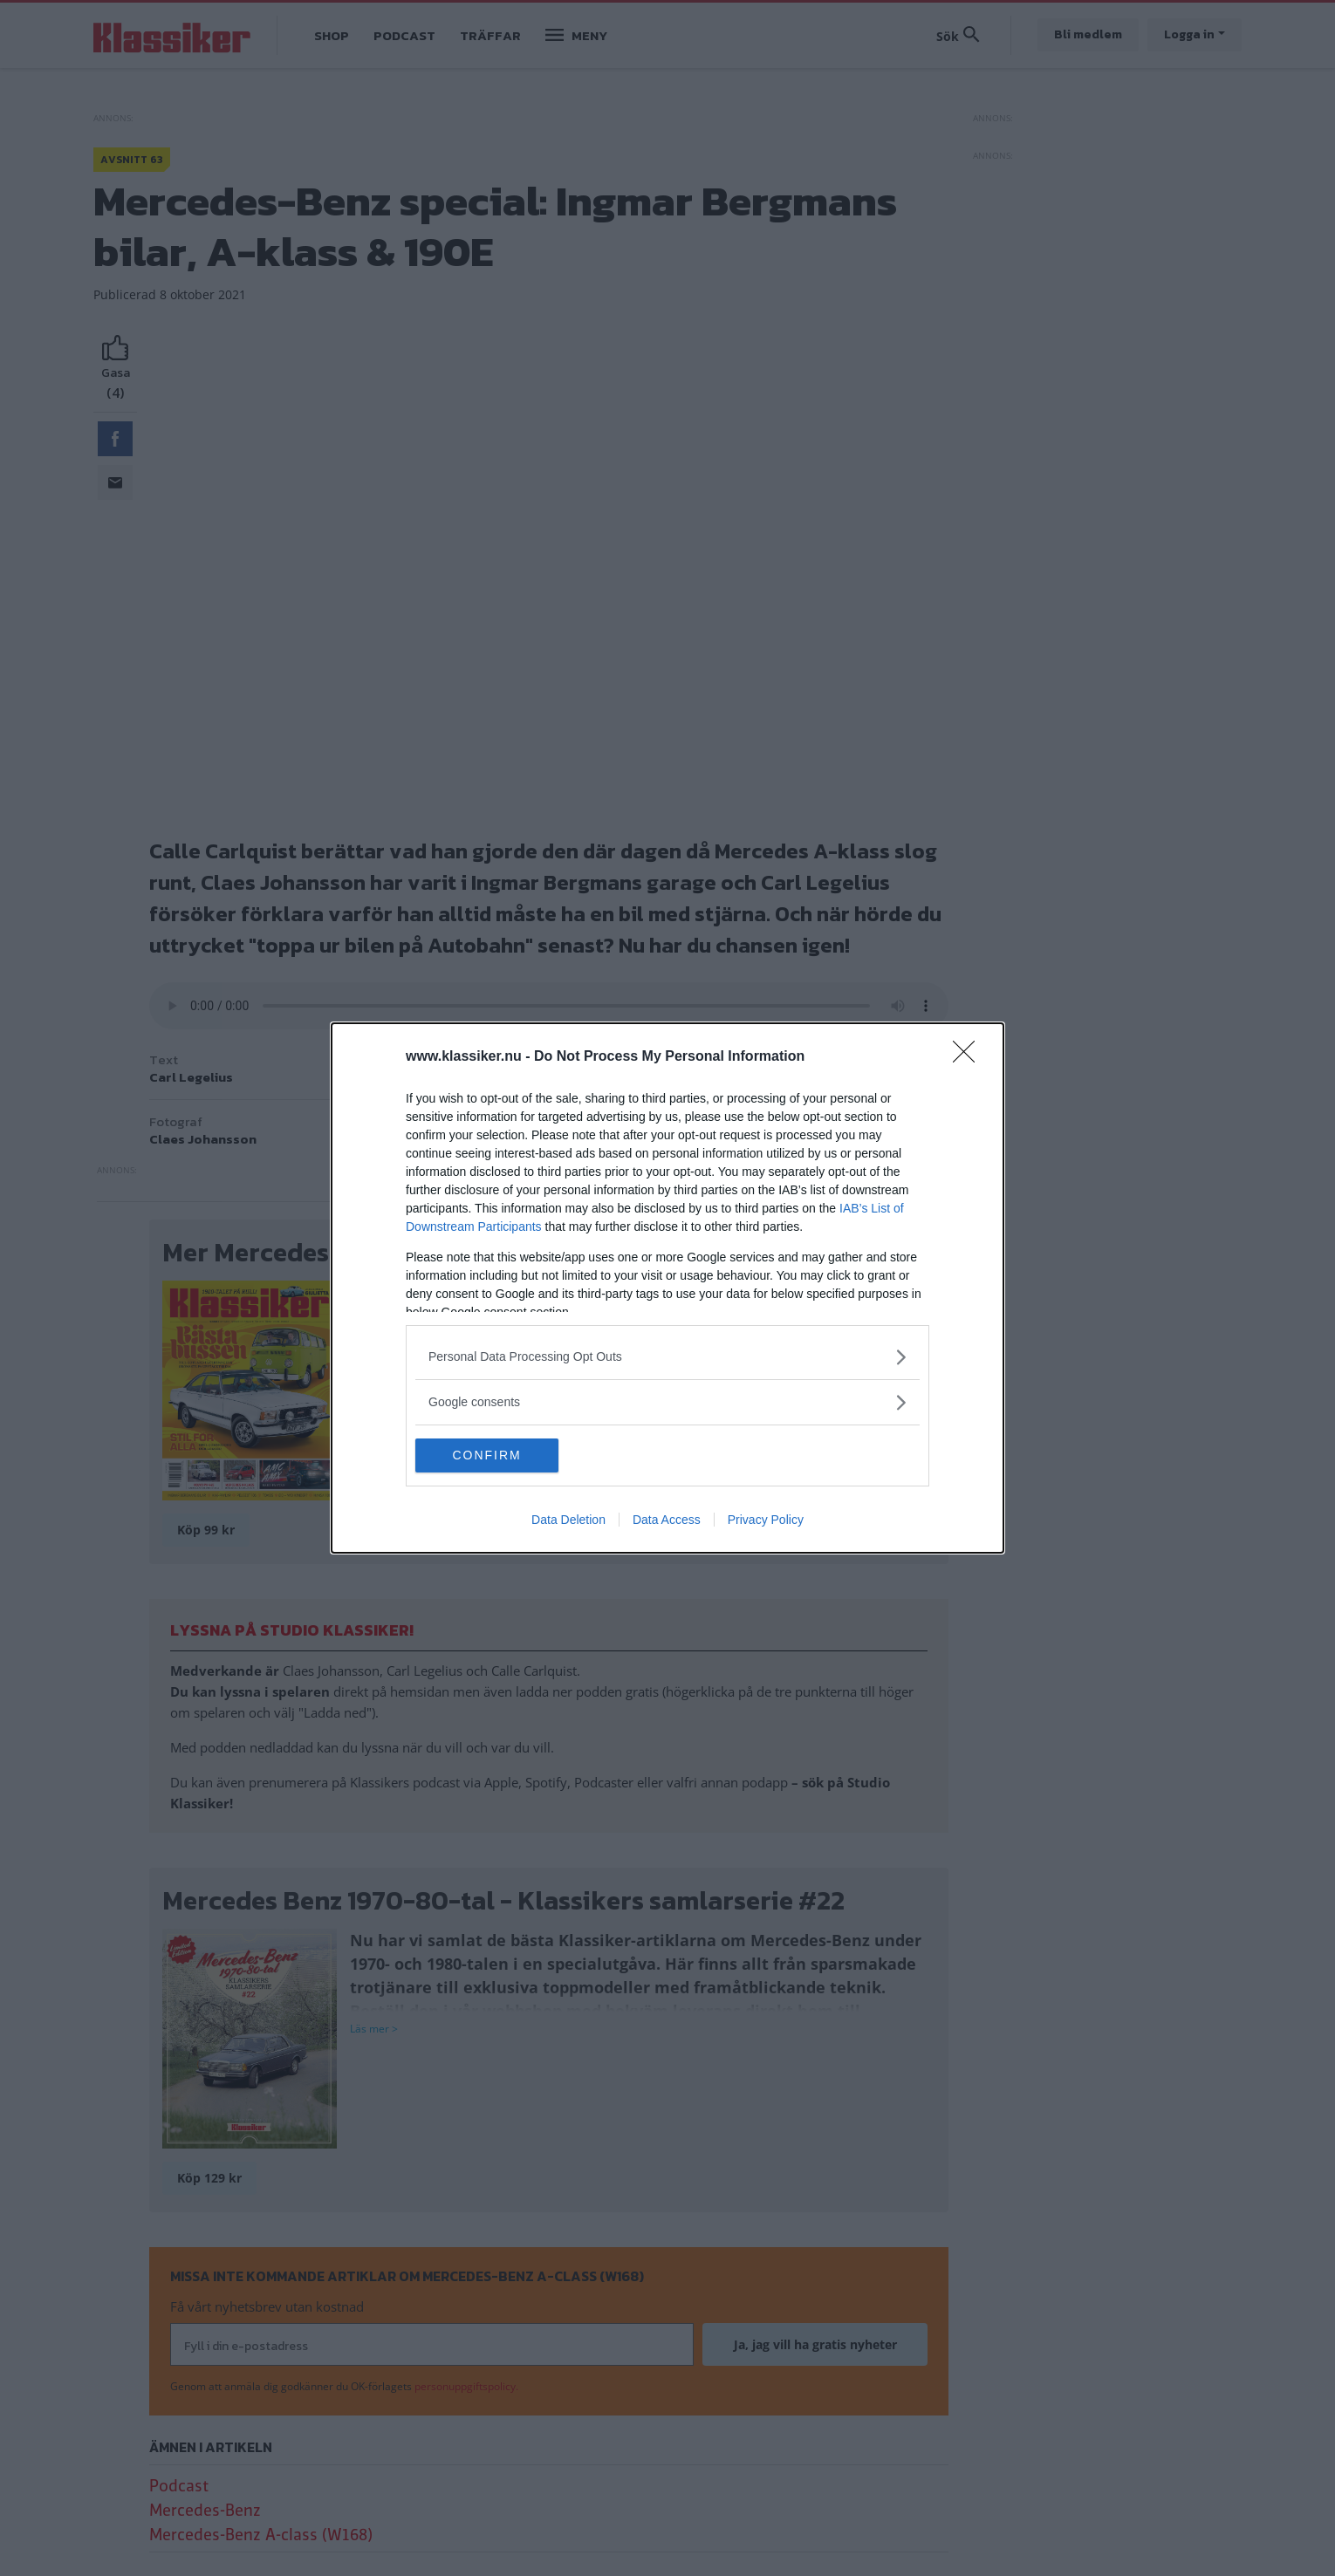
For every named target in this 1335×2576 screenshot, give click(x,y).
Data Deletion (568, 1520)
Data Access (667, 1520)
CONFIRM (497, 1456)
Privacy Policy (766, 1520)
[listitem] (667, 1357)
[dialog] (667, 1288)
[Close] (969, 1057)
